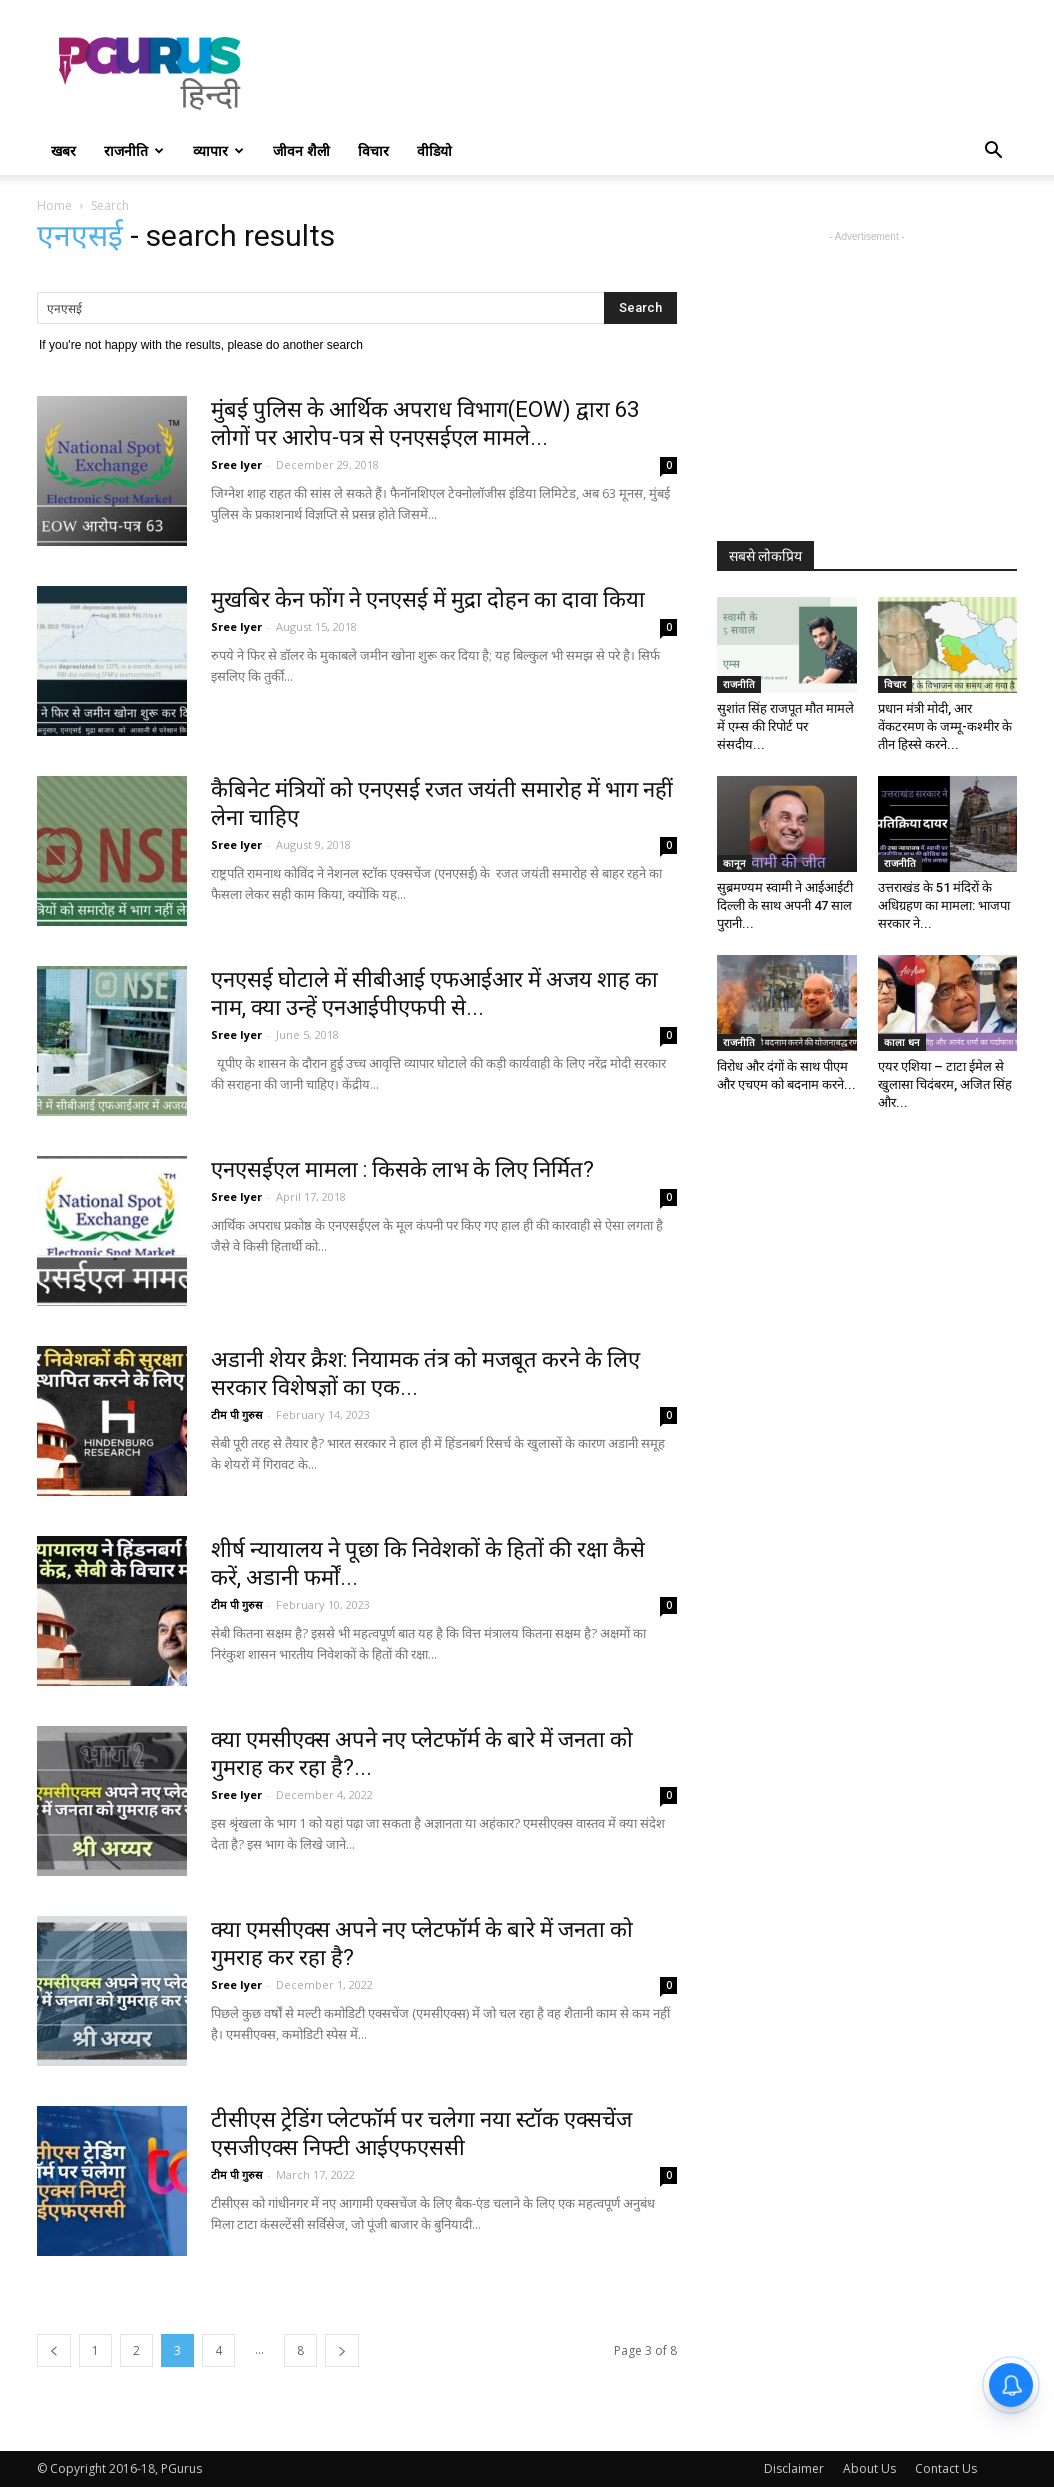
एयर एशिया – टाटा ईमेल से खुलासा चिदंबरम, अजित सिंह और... (945, 1084)
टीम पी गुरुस (236, 1414)
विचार (373, 150)
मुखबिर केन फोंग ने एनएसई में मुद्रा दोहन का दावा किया (428, 599)
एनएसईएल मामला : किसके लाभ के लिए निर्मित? (402, 1169)
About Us (869, 2468)
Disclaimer (794, 2468)
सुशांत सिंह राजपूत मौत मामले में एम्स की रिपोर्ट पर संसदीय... (785, 726)
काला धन (902, 1042)
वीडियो (434, 150)
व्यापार (218, 150)
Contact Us (946, 2468)
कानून (734, 863)
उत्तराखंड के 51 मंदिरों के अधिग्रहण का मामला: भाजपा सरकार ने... (944, 905)
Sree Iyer (236, 464)
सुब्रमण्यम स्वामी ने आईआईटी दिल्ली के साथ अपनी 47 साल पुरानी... (785, 905)
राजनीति (134, 150)
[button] (993, 152)
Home (54, 205)
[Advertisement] (653, 73)
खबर (63, 150)
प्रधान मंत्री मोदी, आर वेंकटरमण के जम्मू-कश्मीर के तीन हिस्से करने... (945, 726)
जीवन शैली (301, 150)
